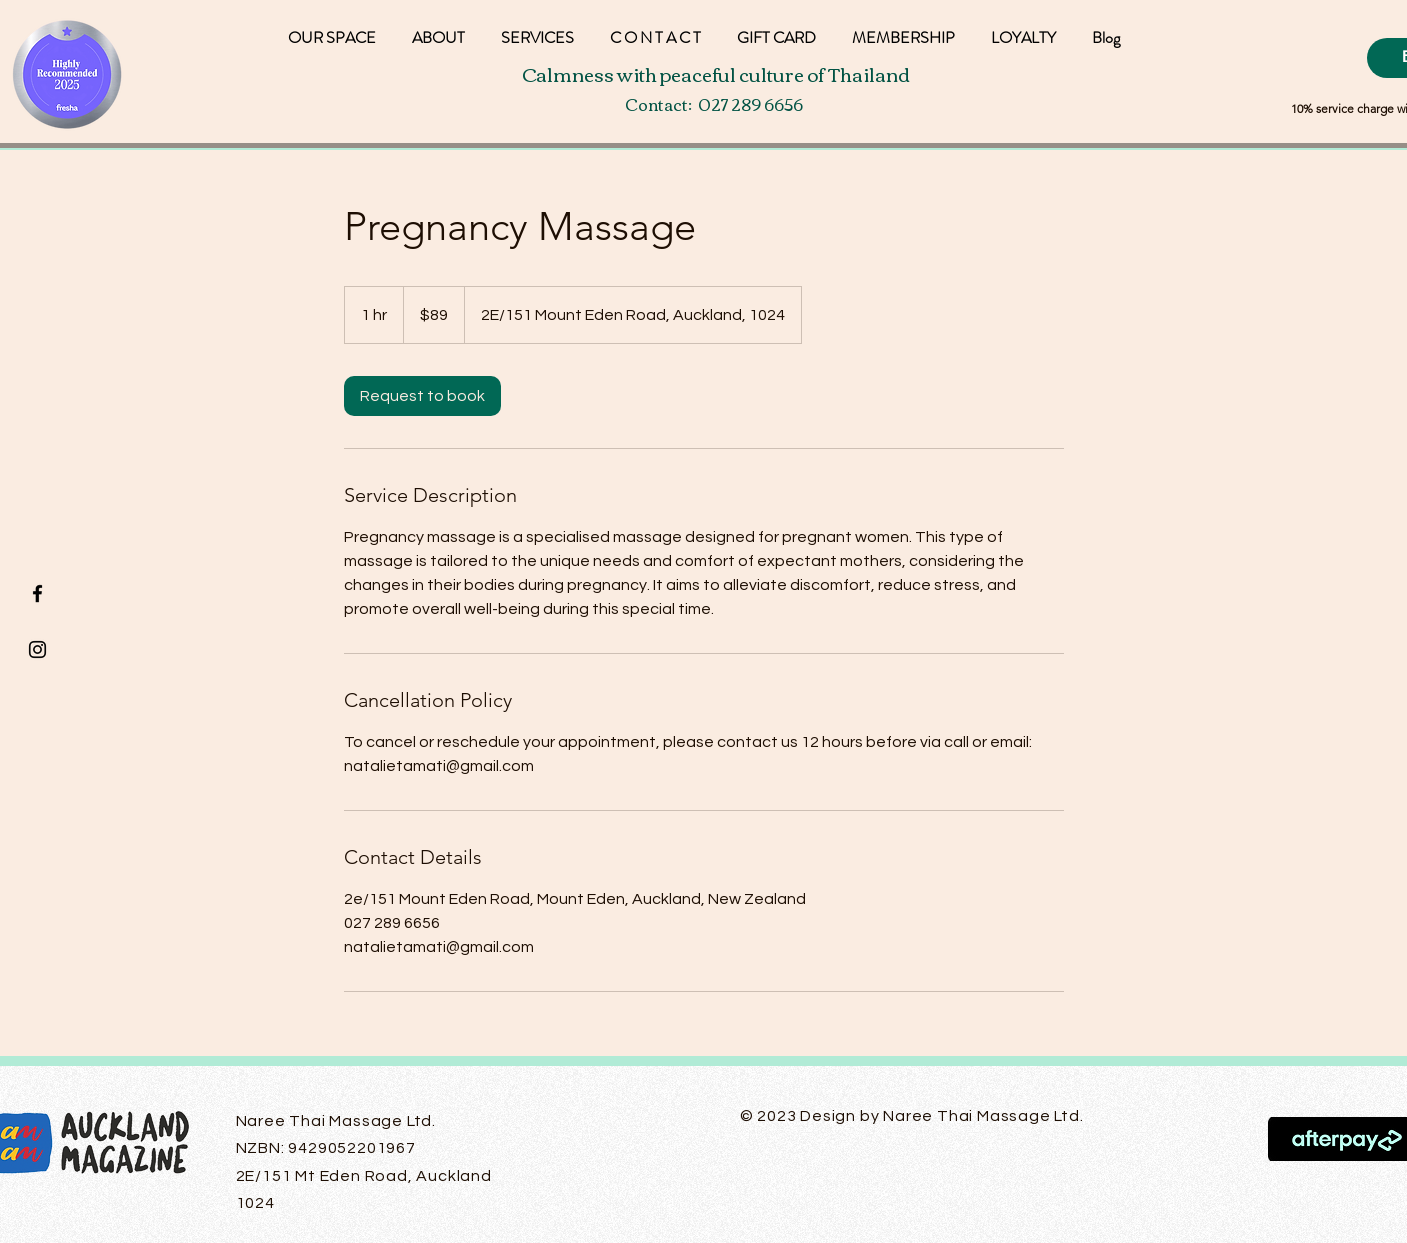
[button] (1023, 28)
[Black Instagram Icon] (37, 649)
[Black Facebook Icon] (37, 593)
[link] (422, 396)
